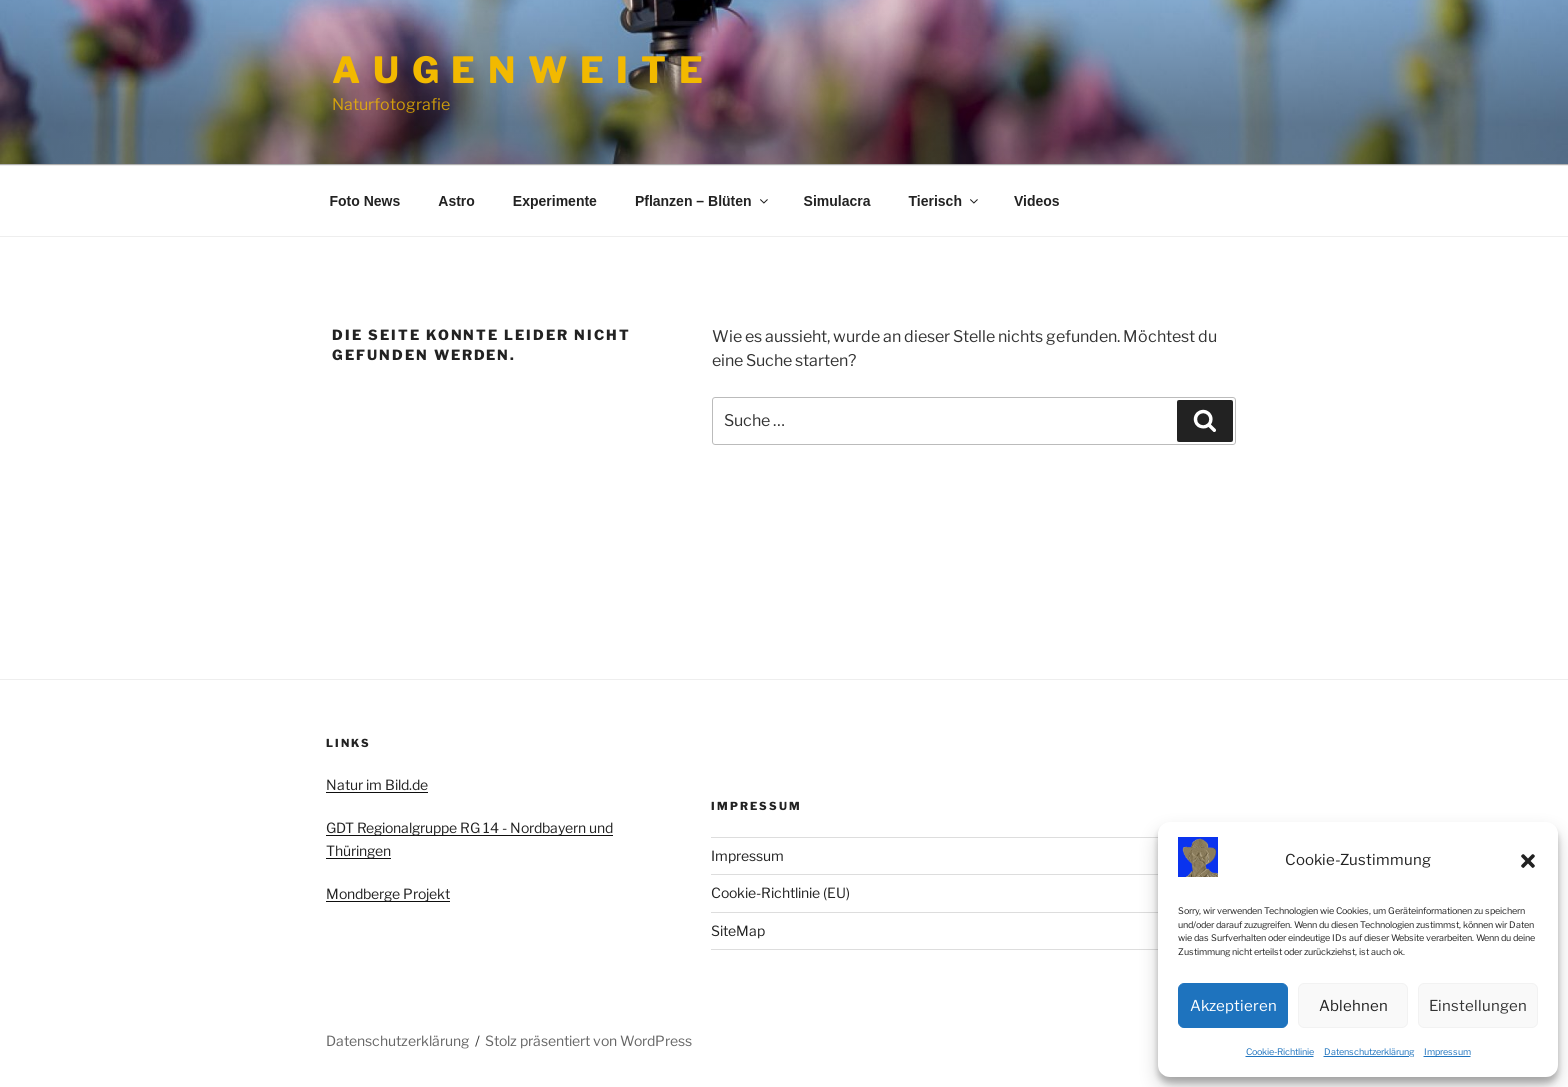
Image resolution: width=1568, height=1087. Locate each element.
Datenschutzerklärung (1369, 1051)
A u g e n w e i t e (519, 70)
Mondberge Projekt (388, 893)
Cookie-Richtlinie (1280, 1051)
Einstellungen (1478, 1006)
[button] (1528, 861)
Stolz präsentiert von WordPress (588, 1040)
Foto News (365, 201)
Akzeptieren (1233, 1006)
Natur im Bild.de (377, 784)
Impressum (1447, 1051)
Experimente (555, 201)
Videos (1037, 201)
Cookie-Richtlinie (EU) (780, 892)
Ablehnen (1353, 1006)
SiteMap (738, 930)
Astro (456, 201)
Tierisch (945, 201)
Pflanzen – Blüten (703, 201)
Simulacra (837, 201)
